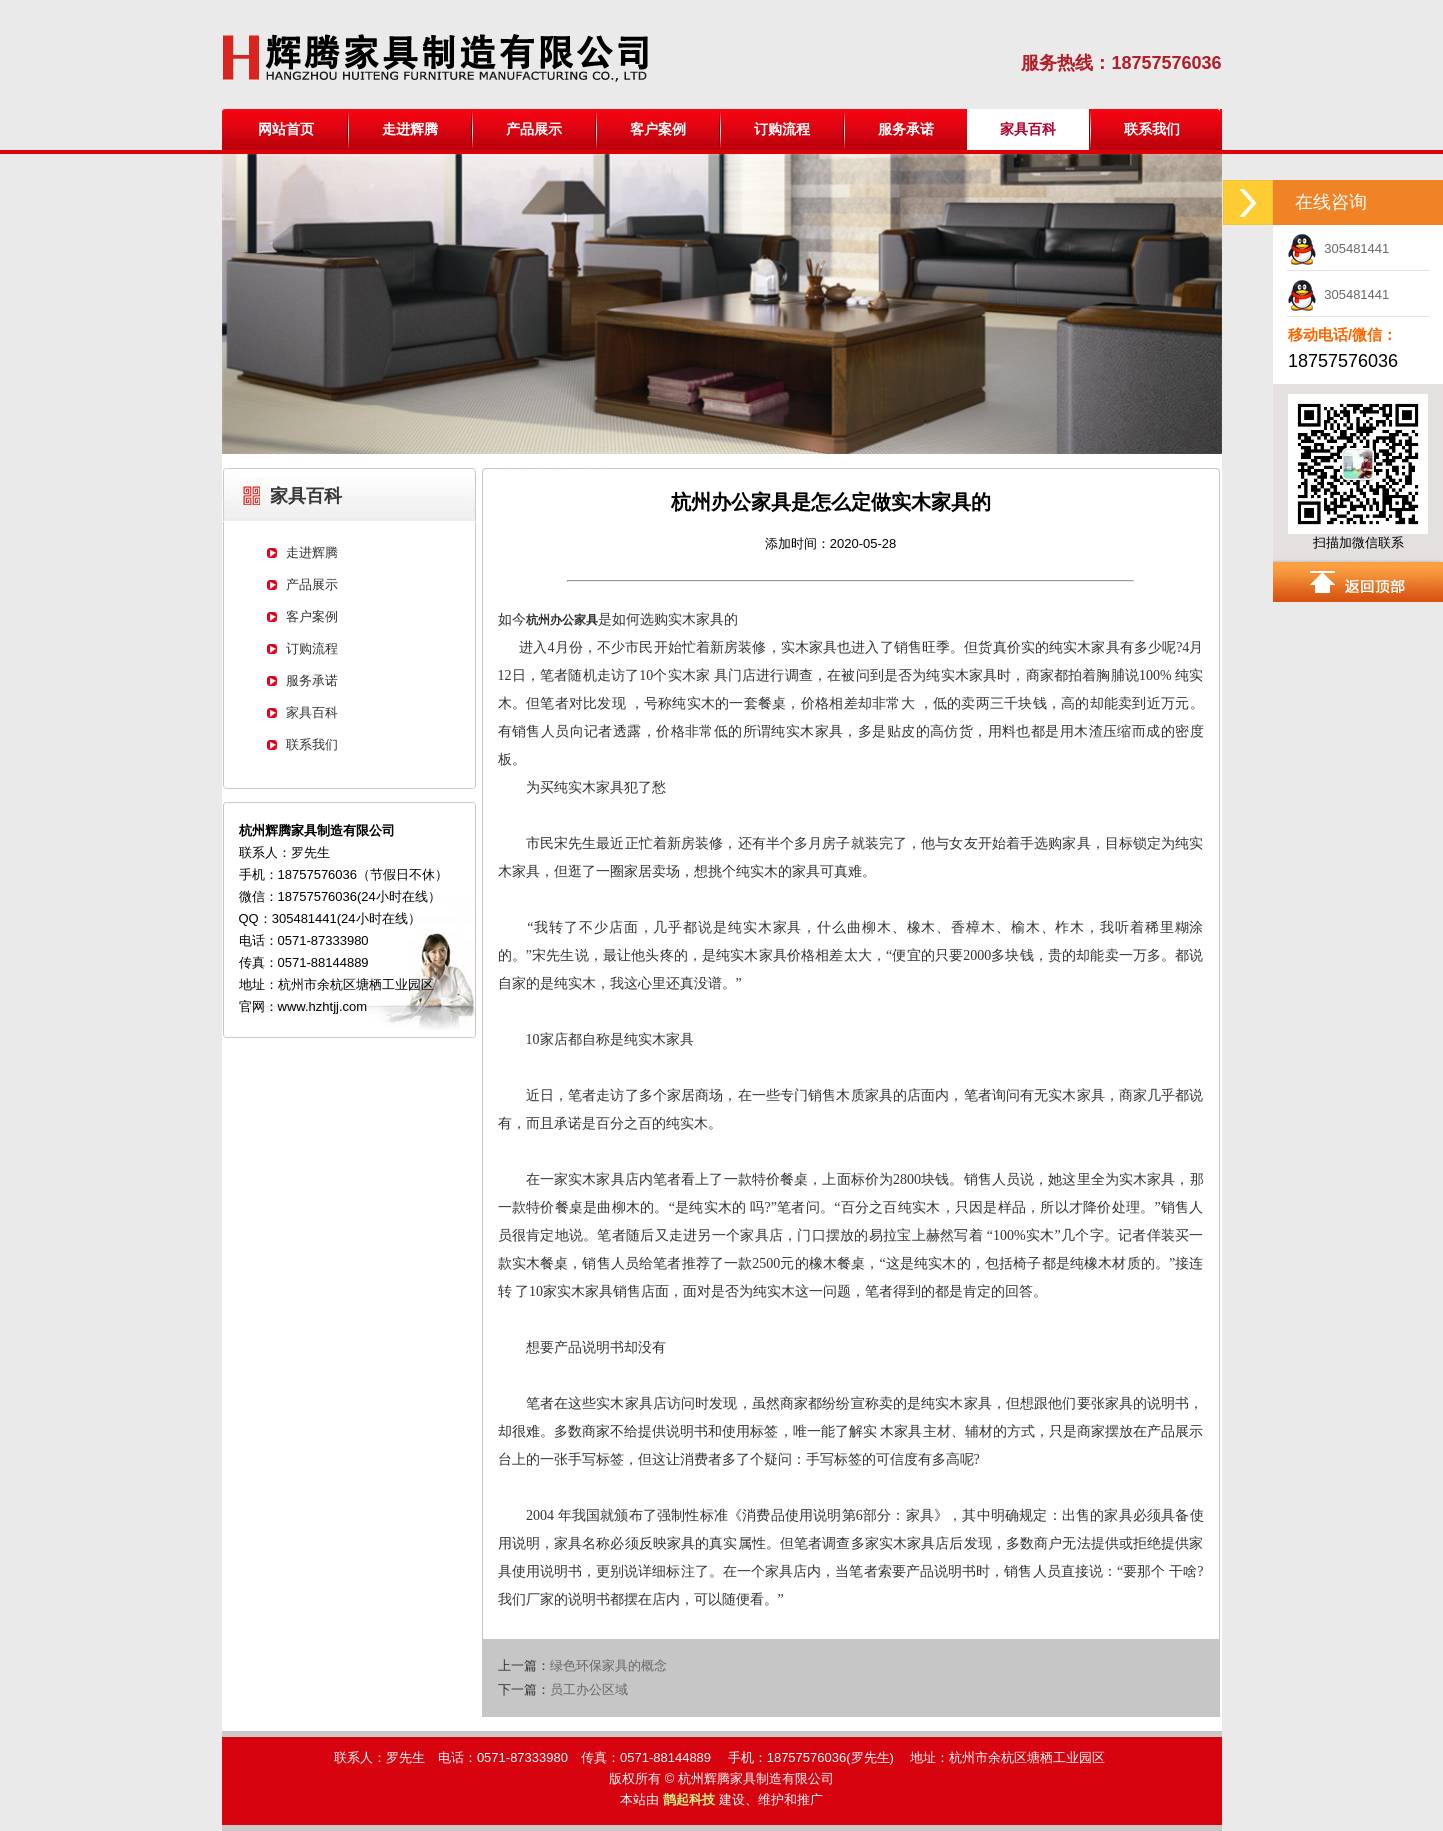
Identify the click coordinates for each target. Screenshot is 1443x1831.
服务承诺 (906, 129)
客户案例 (658, 129)
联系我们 (1152, 129)
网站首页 (286, 129)
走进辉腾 (410, 129)
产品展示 (534, 129)
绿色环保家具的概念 (608, 1665)
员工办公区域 (589, 1689)
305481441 (1338, 248)
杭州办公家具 (562, 620)
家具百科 (312, 712)
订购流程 (782, 129)
